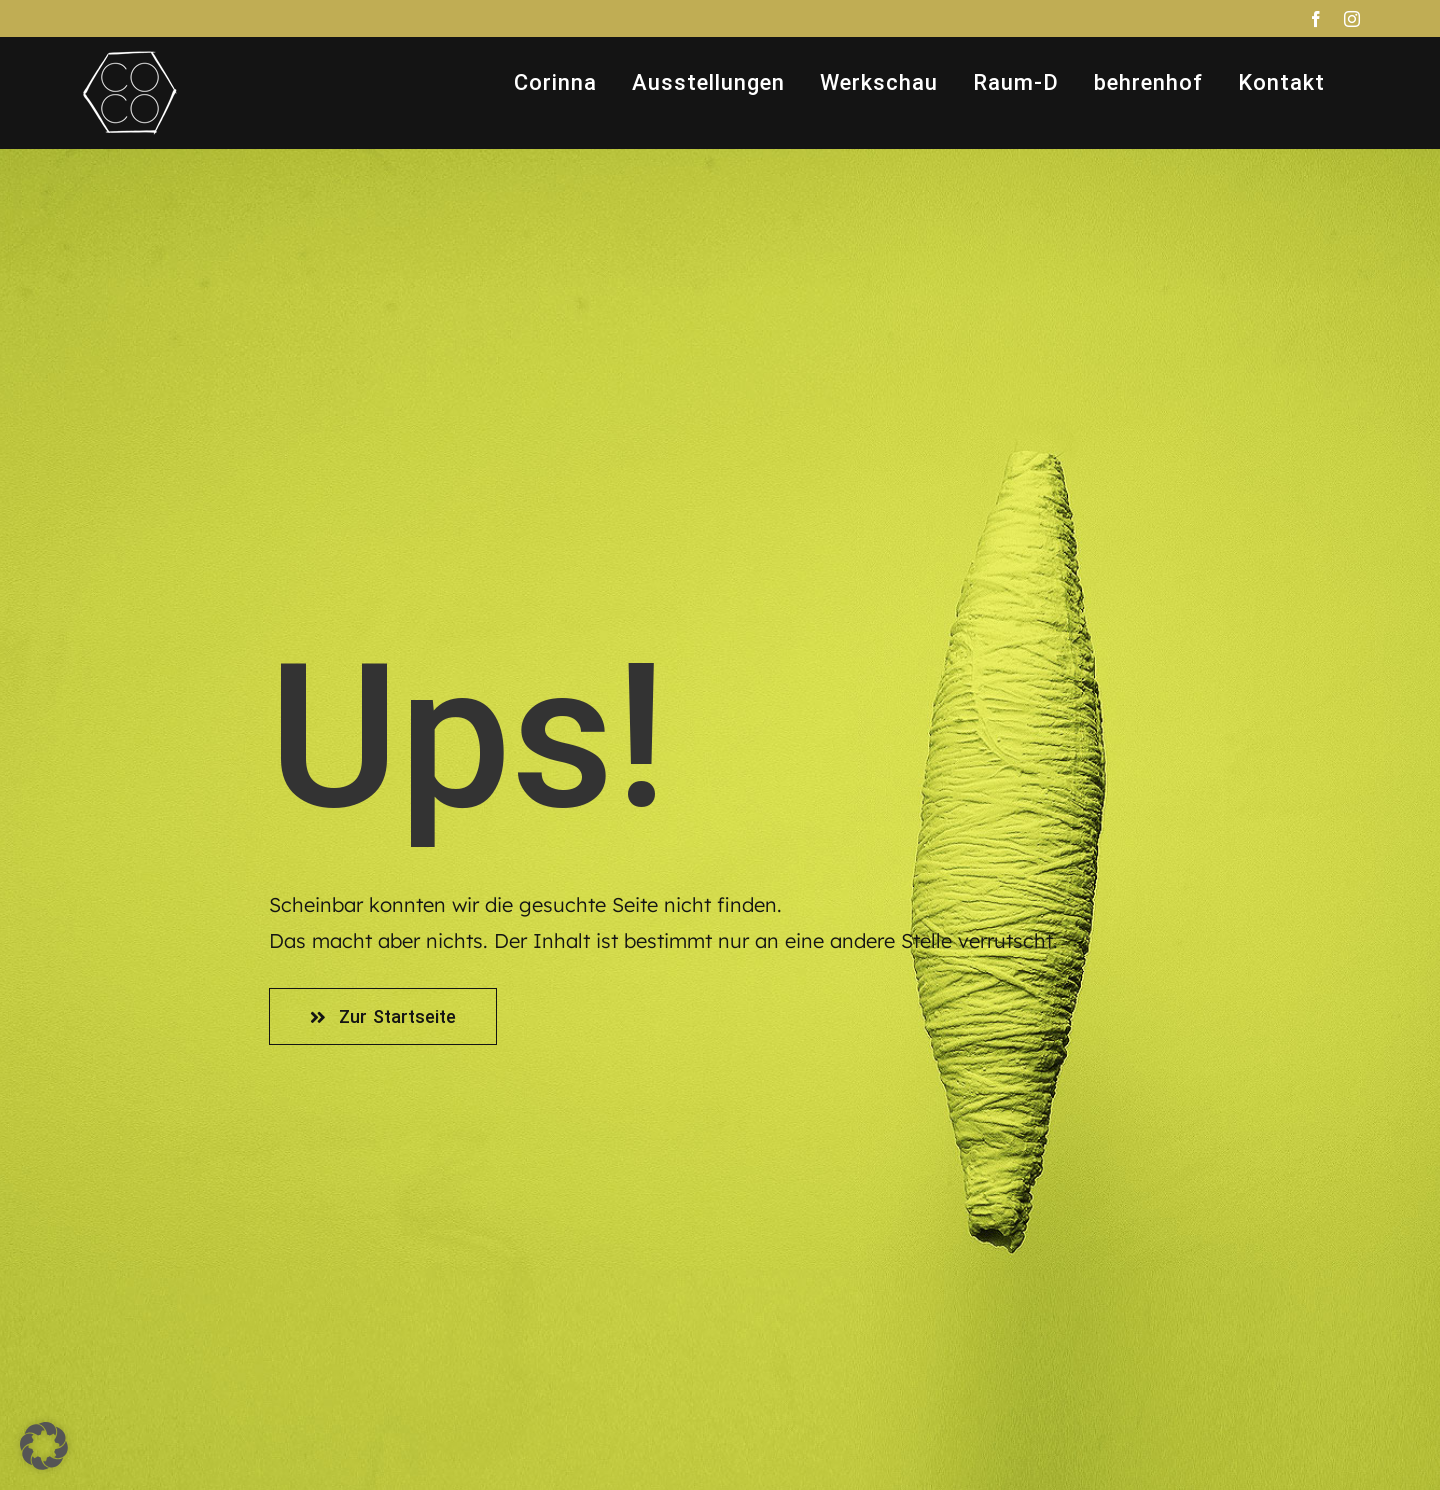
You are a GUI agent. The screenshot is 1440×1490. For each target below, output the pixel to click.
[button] (44, 1446)
